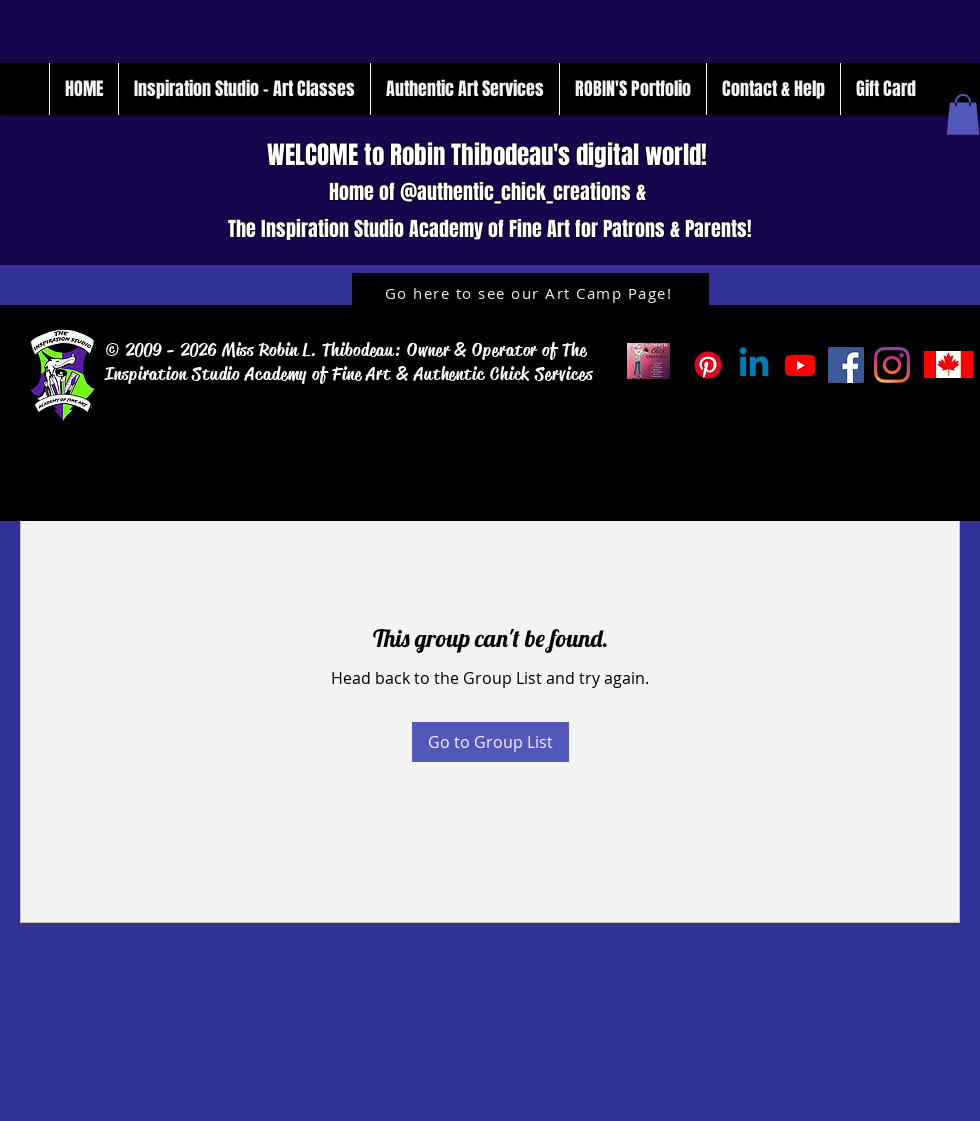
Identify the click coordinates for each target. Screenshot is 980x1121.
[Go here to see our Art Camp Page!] (530, 293)
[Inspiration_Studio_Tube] (800, 365)
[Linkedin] (754, 365)
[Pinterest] (708, 365)
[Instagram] (892, 365)
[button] (963, 114)
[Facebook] (846, 365)
